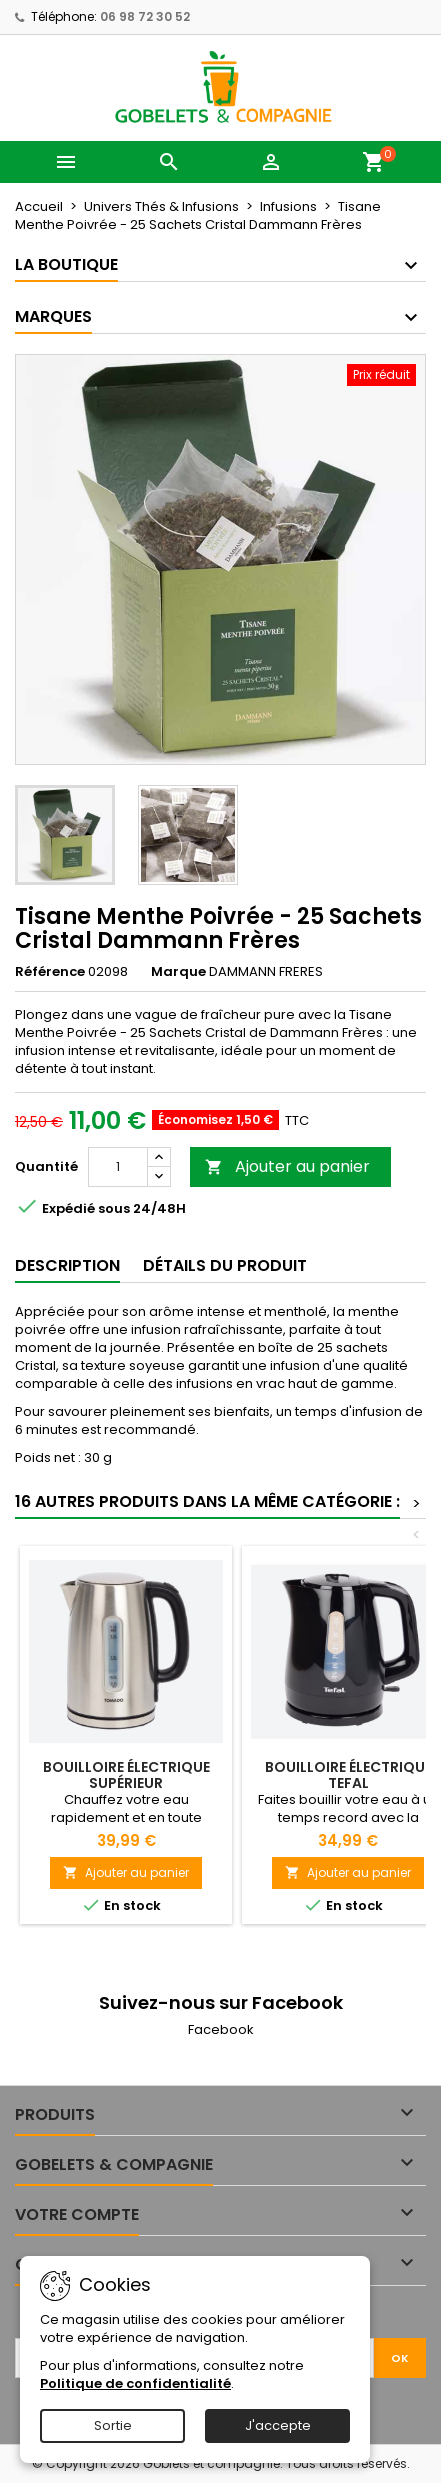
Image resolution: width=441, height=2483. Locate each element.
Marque (178, 972)
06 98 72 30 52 (145, 16)
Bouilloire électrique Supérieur (126, 1775)
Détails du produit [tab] (225, 1265)
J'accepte (278, 2425)
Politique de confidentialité (135, 2383)
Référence (50, 972)
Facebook (221, 2029)
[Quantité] (118, 1167)
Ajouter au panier (287, 1166)
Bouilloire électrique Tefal (348, 1775)
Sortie (113, 2425)
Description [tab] (67, 1265)
